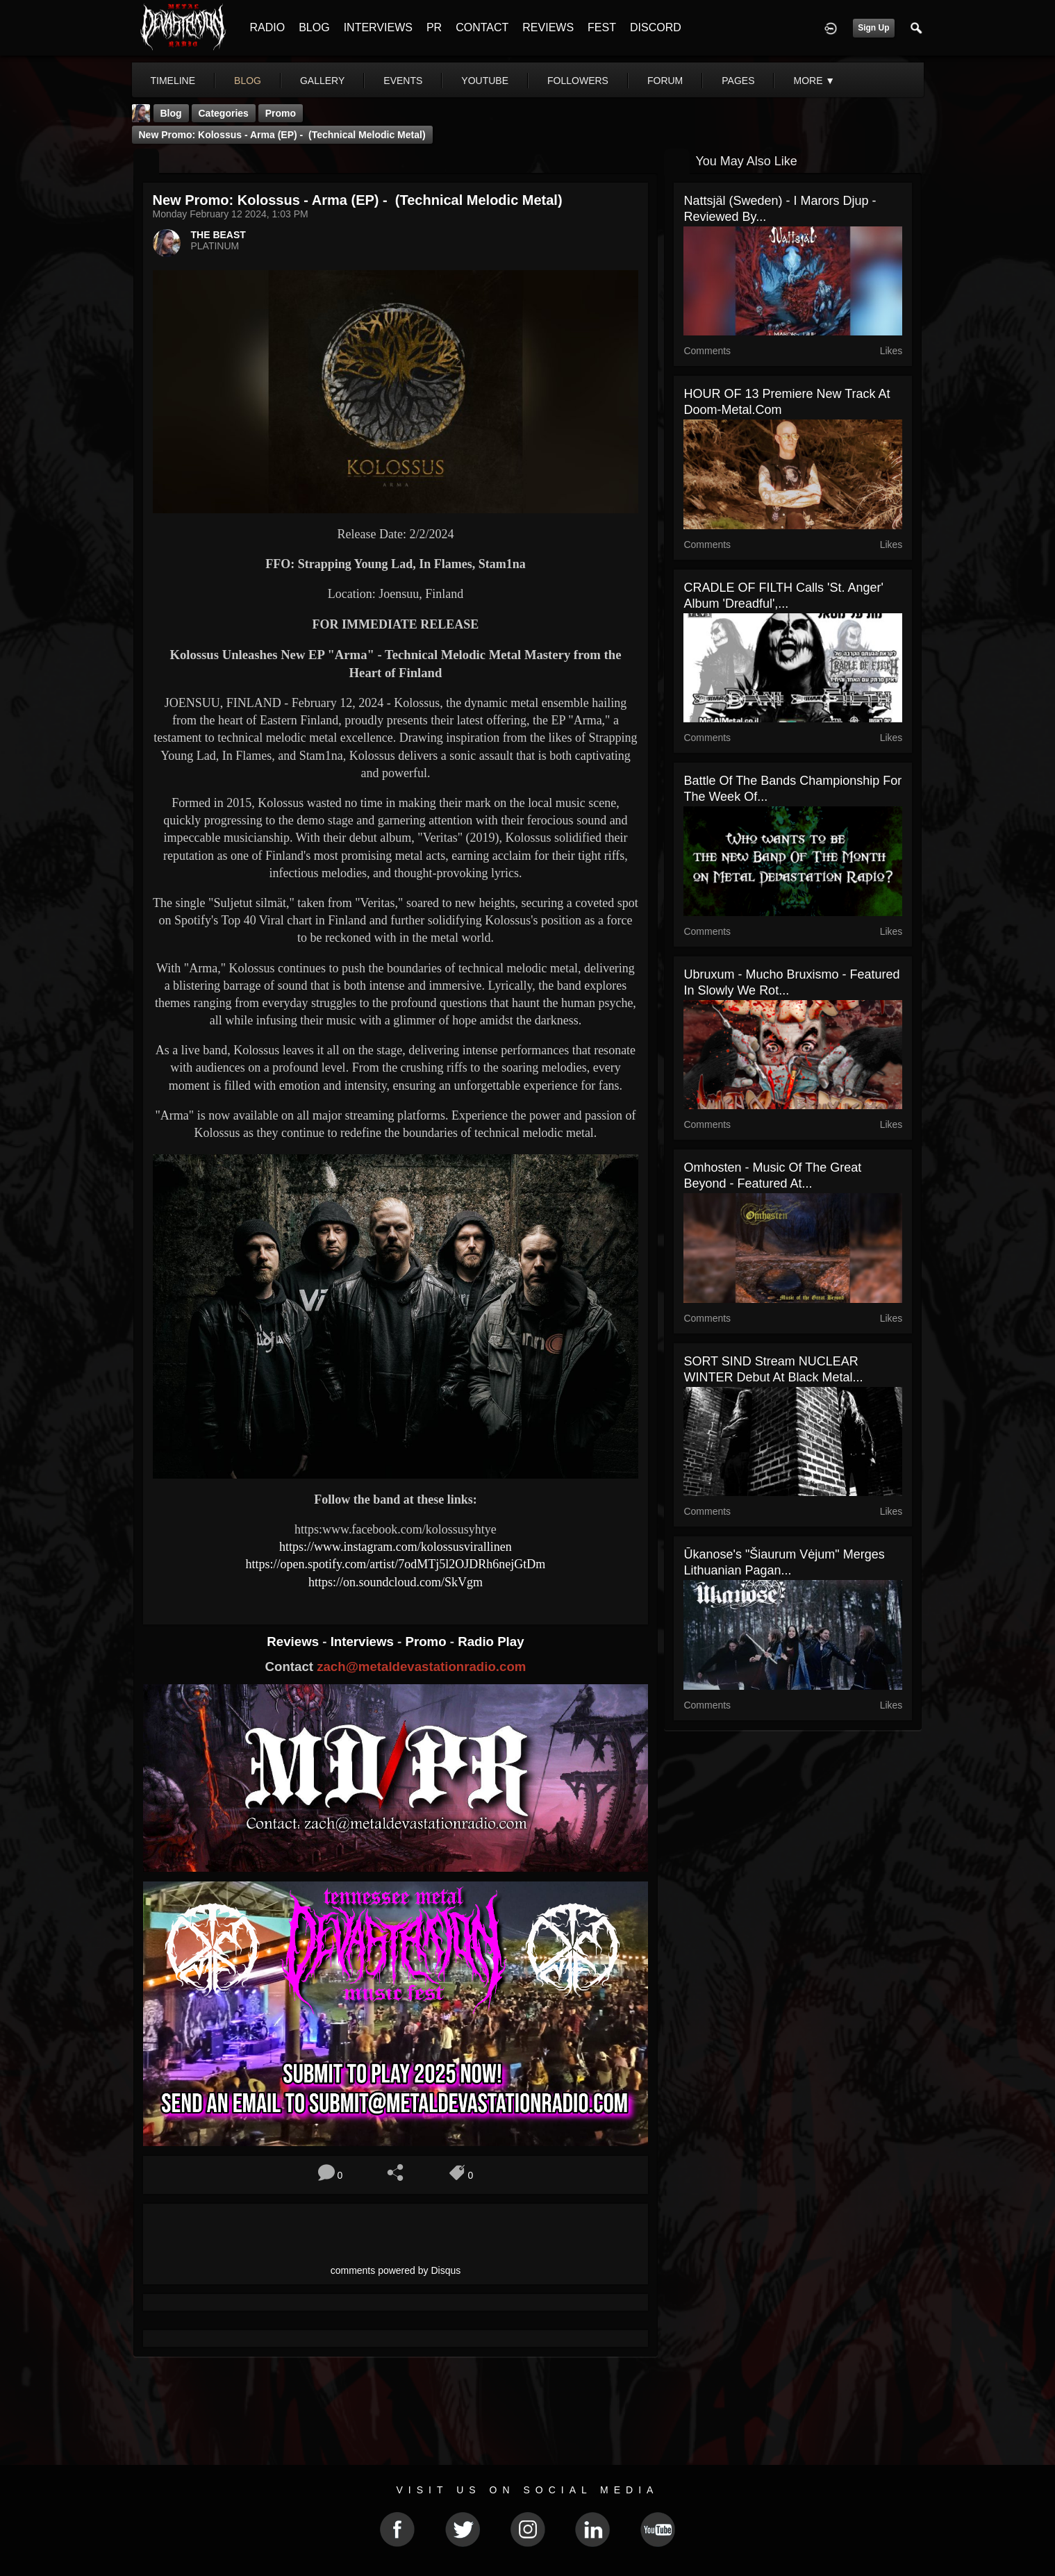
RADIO (267, 27)
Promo (427, 1641)
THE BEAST (218, 234)
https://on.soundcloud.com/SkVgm (395, 1582)
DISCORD (655, 27)
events (402, 80)
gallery (322, 80)
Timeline (173, 80)
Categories (224, 113)
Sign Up (873, 28)
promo (280, 113)
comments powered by (396, 2270)
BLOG (314, 27)
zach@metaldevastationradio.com (421, 1666)
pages (738, 80)
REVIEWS (548, 27)
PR (434, 27)
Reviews (294, 1641)
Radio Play (491, 1641)
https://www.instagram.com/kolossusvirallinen (395, 1547)
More (814, 80)
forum (665, 80)
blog (247, 80)
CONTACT (482, 27)
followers (577, 80)
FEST (602, 27)
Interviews (364, 1641)
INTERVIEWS (378, 27)
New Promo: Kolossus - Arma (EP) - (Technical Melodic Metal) (282, 134)
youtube (484, 80)
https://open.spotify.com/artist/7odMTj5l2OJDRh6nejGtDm (396, 1564)
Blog (171, 113)
